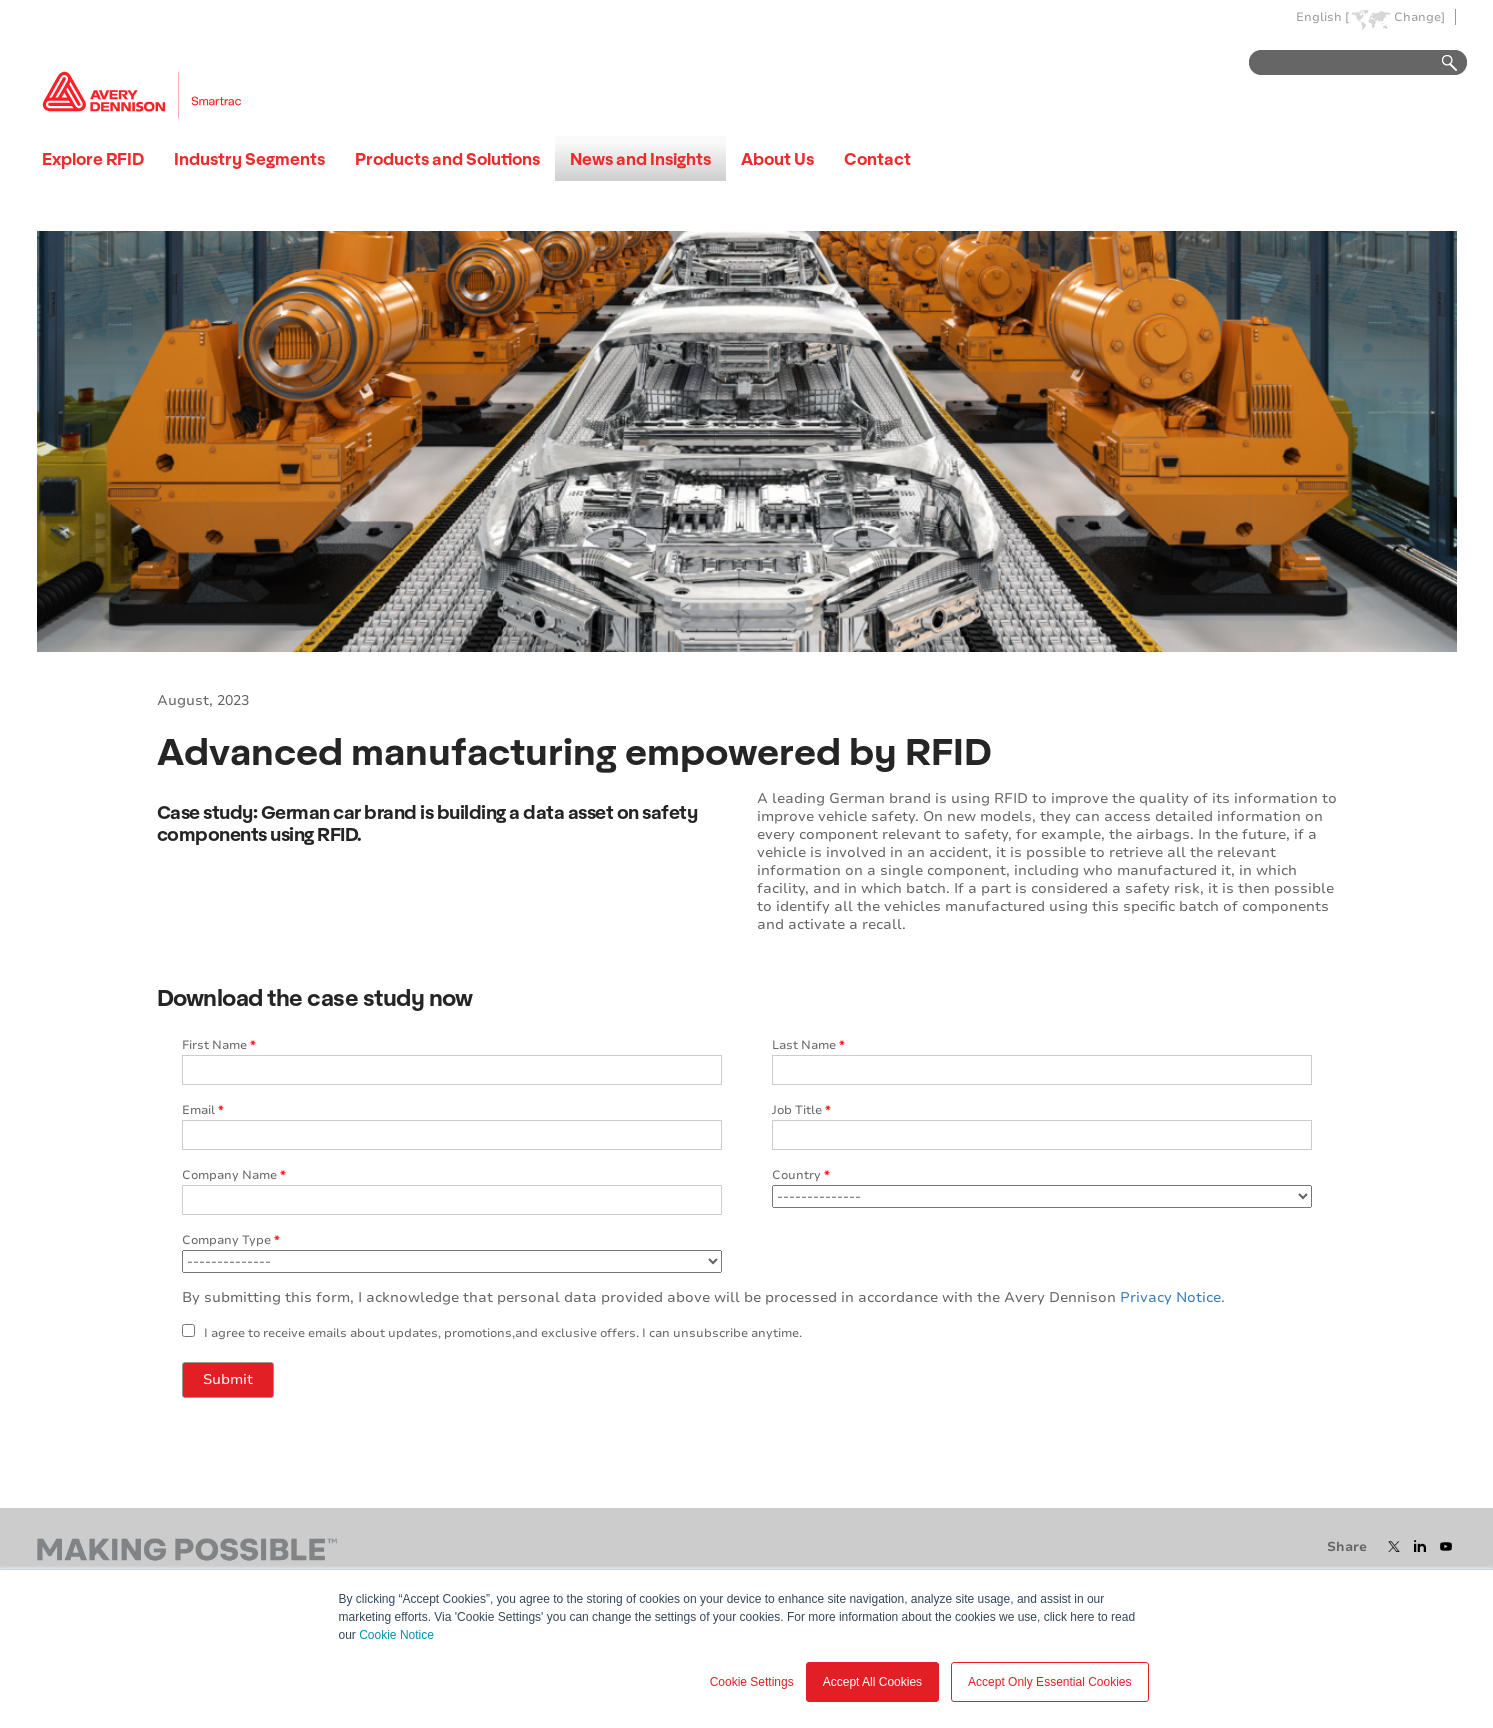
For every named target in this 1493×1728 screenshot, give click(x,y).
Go (1440, 63)
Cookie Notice (396, 1635)
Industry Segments (249, 158)
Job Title (801, 1110)
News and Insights (640, 158)
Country (801, 1175)
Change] (1419, 17)
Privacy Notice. (1172, 1297)
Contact (877, 158)
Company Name (234, 1175)
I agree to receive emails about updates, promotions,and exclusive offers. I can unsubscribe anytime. (503, 1333)
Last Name (808, 1045)
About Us (777, 158)
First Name (219, 1045)
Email (203, 1110)
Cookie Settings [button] (752, 1682)
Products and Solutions (447, 158)
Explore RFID (93, 158)
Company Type (231, 1240)
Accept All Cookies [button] (872, 1682)
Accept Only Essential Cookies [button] (1049, 1682)
